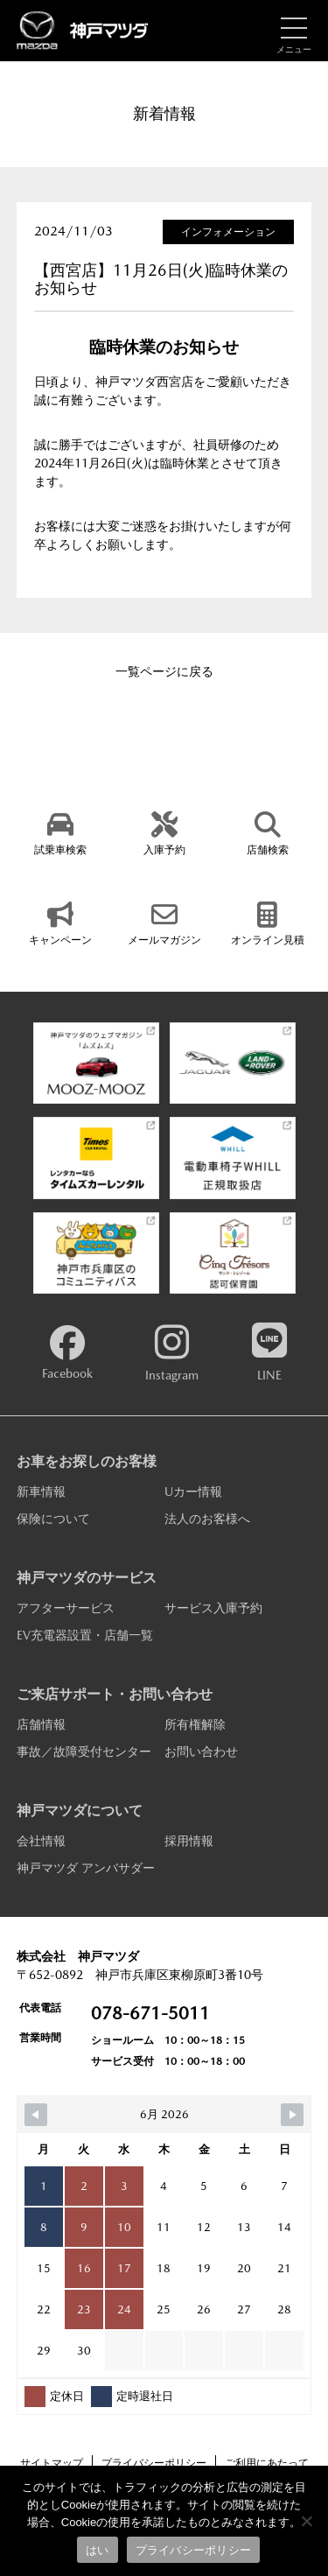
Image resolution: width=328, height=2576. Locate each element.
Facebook (67, 1352)
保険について (53, 1519)
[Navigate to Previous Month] (35, 2114)
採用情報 (188, 1841)
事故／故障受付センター (84, 1751)
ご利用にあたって (267, 2463)
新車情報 (41, 1492)
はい (97, 2550)
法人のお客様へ (207, 1519)
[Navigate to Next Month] (292, 2114)
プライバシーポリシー (153, 2463)
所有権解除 (195, 1724)
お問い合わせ (201, 1751)
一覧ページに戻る (164, 671)
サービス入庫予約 (213, 1608)
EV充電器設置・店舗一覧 (85, 1635)
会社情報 (41, 1841)
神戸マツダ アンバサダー (86, 1868)
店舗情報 (41, 1724)
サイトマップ (51, 2463)
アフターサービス (66, 1608)
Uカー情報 (193, 1492)
